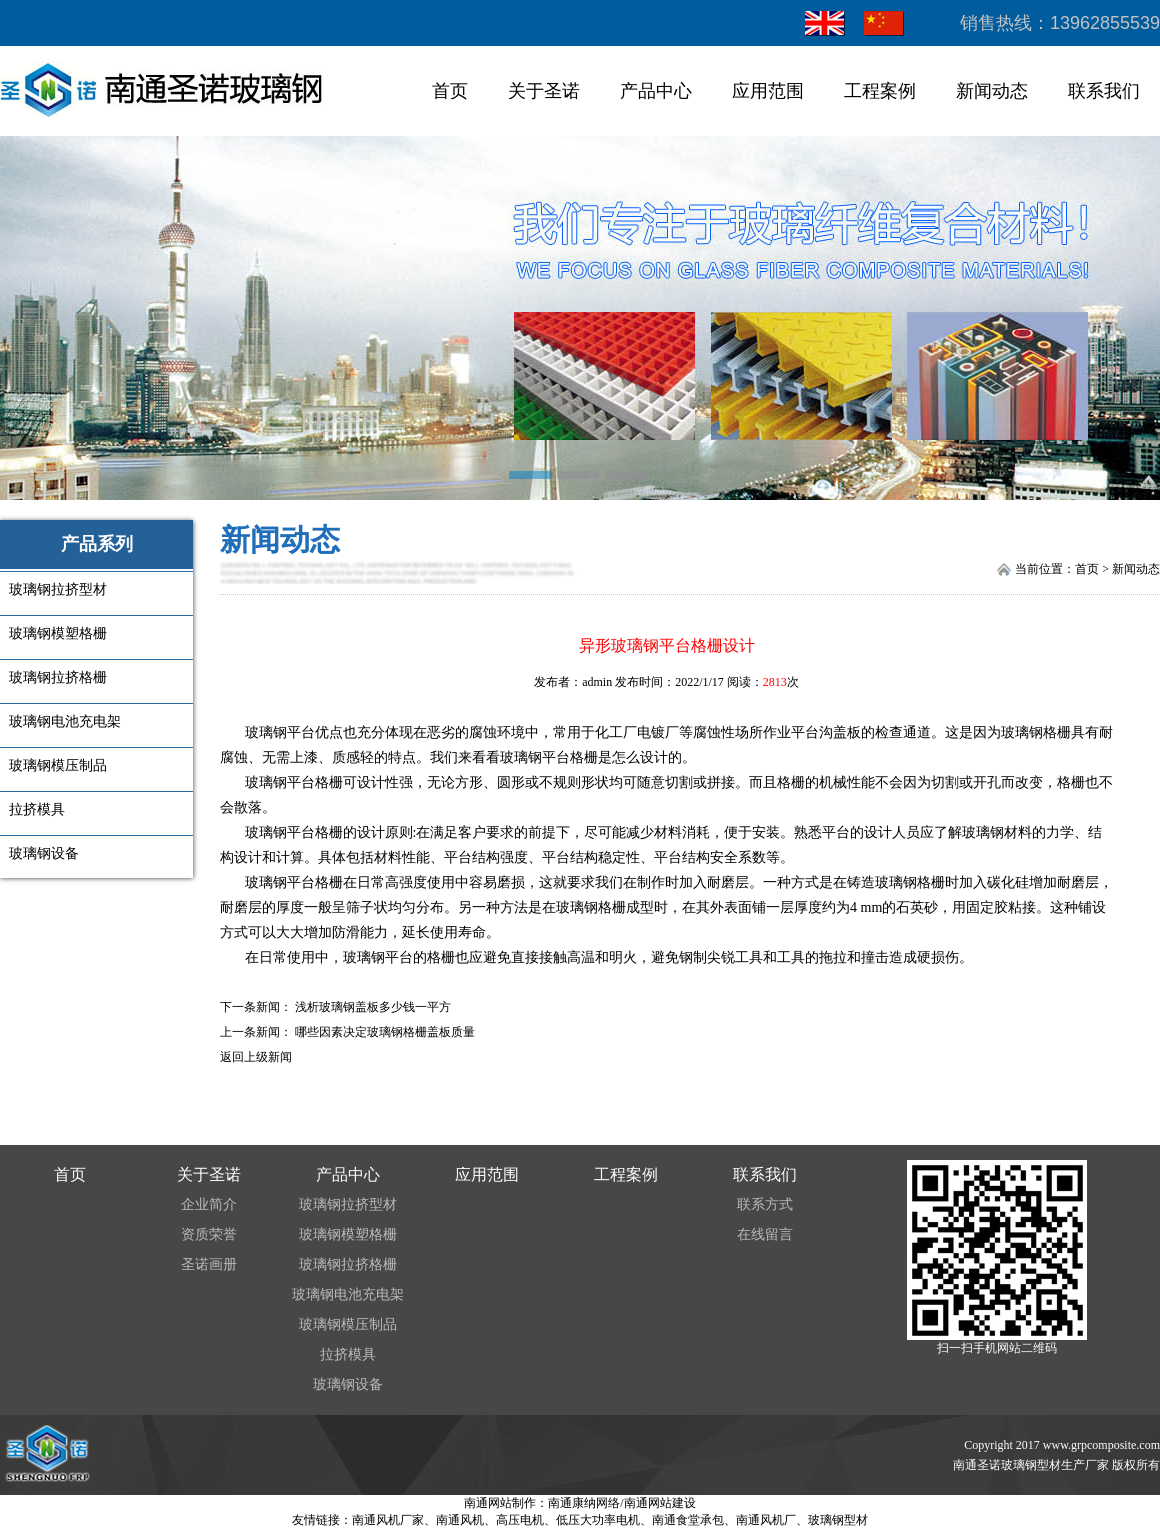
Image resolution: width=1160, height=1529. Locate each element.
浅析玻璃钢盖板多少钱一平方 (373, 1007)
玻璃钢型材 (838, 1520)
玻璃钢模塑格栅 (348, 1234)
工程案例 (880, 91)
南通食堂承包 (688, 1520)
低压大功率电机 (598, 1520)
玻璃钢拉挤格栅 (348, 1264)
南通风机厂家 (388, 1520)
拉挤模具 (348, 1354)
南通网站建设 (660, 1503)
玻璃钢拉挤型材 (348, 1204)
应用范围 (768, 91)
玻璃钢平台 (280, 732)
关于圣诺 (544, 91)
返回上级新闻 (256, 1057)
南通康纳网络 (584, 1503)
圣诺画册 (209, 1264)
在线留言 (765, 1234)
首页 (450, 91)
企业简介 (209, 1204)
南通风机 (460, 1520)
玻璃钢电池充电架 (348, 1294)
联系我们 (1104, 91)
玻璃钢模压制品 (348, 1324)
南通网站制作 (500, 1503)
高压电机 (520, 1520)
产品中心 (656, 91)
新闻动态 (992, 91)
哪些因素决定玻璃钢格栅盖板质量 (385, 1032)
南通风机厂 (766, 1520)
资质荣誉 (209, 1234)
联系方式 (765, 1204)
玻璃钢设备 (348, 1384)
